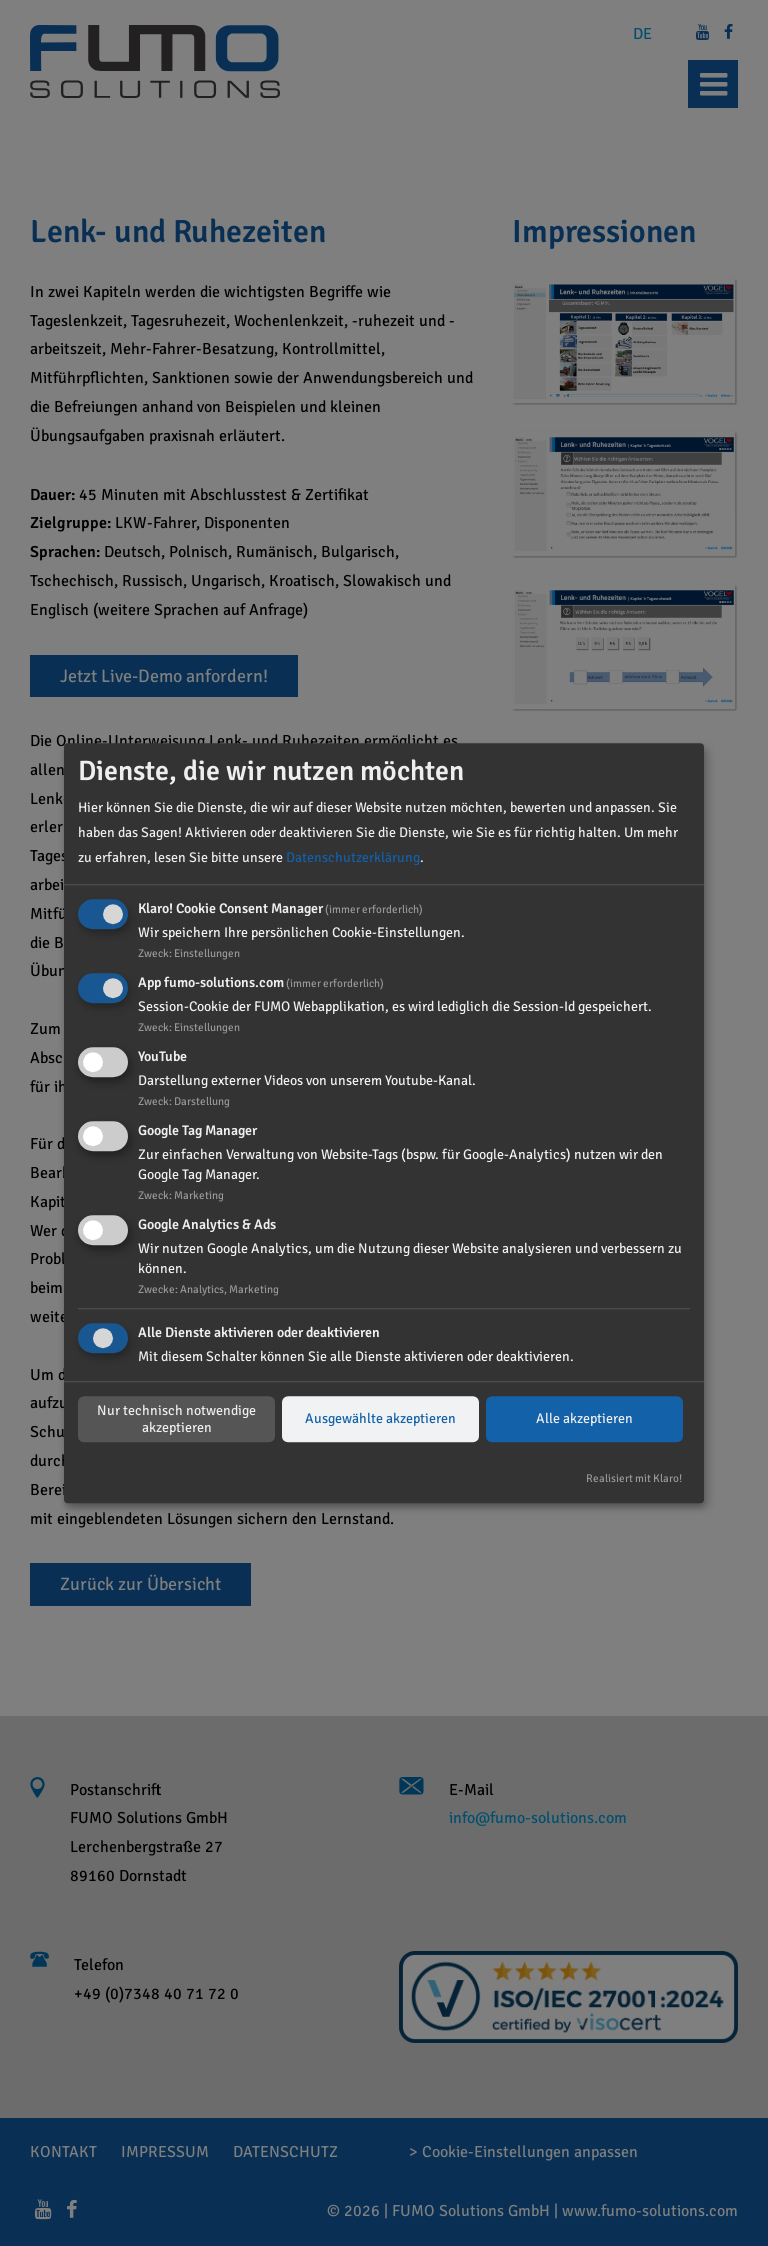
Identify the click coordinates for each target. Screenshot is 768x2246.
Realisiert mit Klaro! (634, 1479)
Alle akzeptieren (584, 1419)
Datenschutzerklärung (353, 857)
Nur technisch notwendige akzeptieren (176, 1419)
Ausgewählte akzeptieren (380, 1419)
